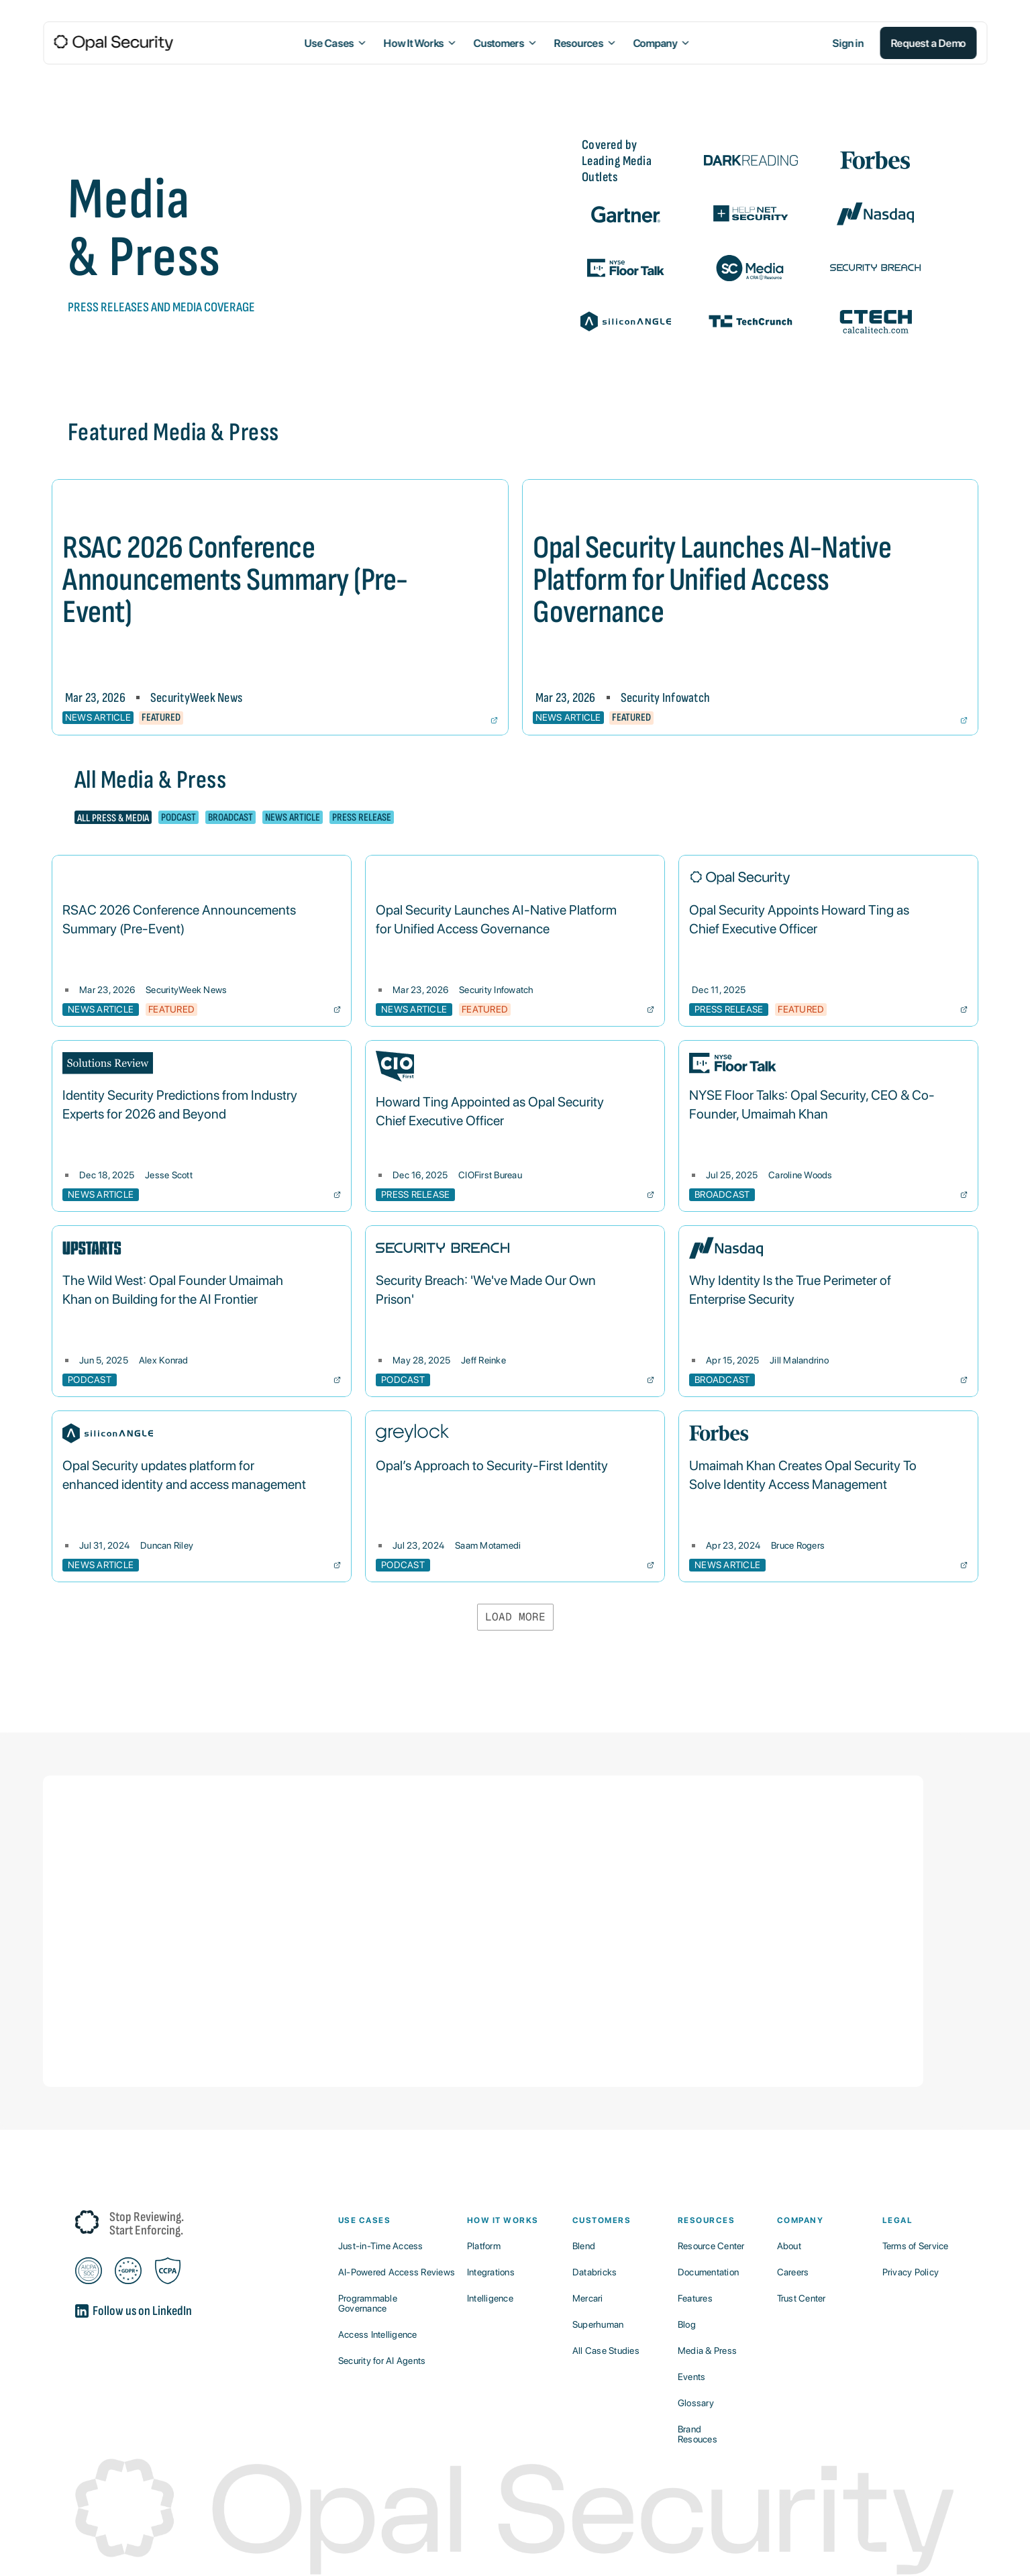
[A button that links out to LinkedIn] (206, 2315)
